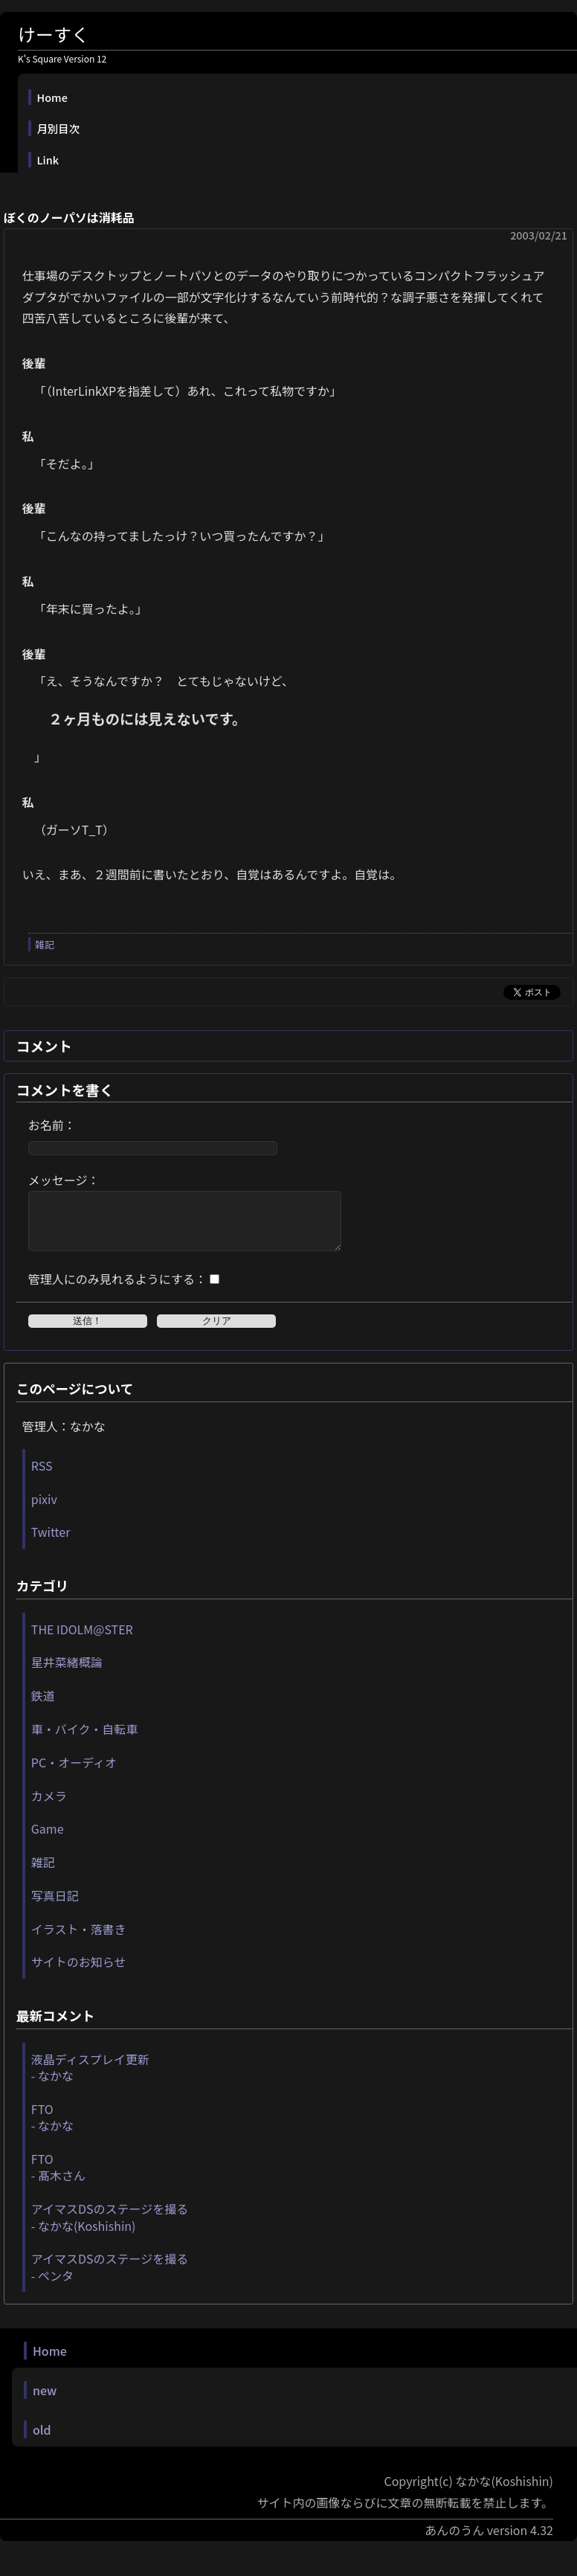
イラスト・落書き (78, 1940)
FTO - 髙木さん (58, 2178)
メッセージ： (64, 1180)
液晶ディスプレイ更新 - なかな (90, 2078)
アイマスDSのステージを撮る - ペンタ (109, 2278)
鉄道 (43, 1706)
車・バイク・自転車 (84, 1740)
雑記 (44, 944)
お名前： (52, 1125)
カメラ (49, 1807)
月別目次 (58, 128)
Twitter (51, 1543)
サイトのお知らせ (78, 1973)
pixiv (44, 1510)
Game (47, 1840)
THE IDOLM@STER (82, 1640)
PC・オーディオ (74, 1773)
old (42, 2441)
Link (48, 159)
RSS (42, 1476)
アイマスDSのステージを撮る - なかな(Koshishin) (109, 2228)
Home (52, 97)
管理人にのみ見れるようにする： (117, 1290)
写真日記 (55, 1906)
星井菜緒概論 (67, 1673)
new (45, 2401)
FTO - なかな (52, 2128)
